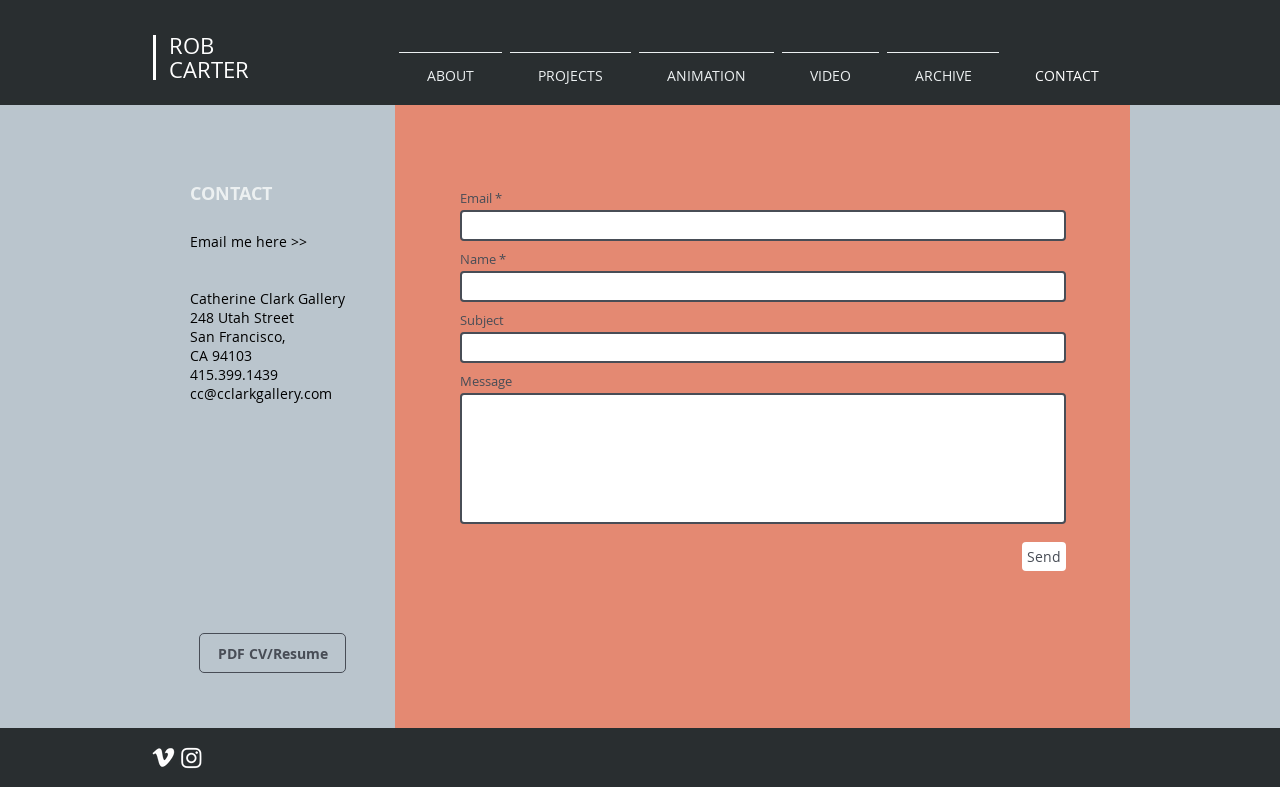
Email (476, 198)
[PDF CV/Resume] (272, 653)
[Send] (1044, 556)
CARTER (209, 69)
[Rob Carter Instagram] (191, 757)
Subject (482, 320)
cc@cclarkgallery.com (261, 393)
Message (486, 381)
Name (478, 259)
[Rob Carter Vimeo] (163, 757)
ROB (191, 45)
